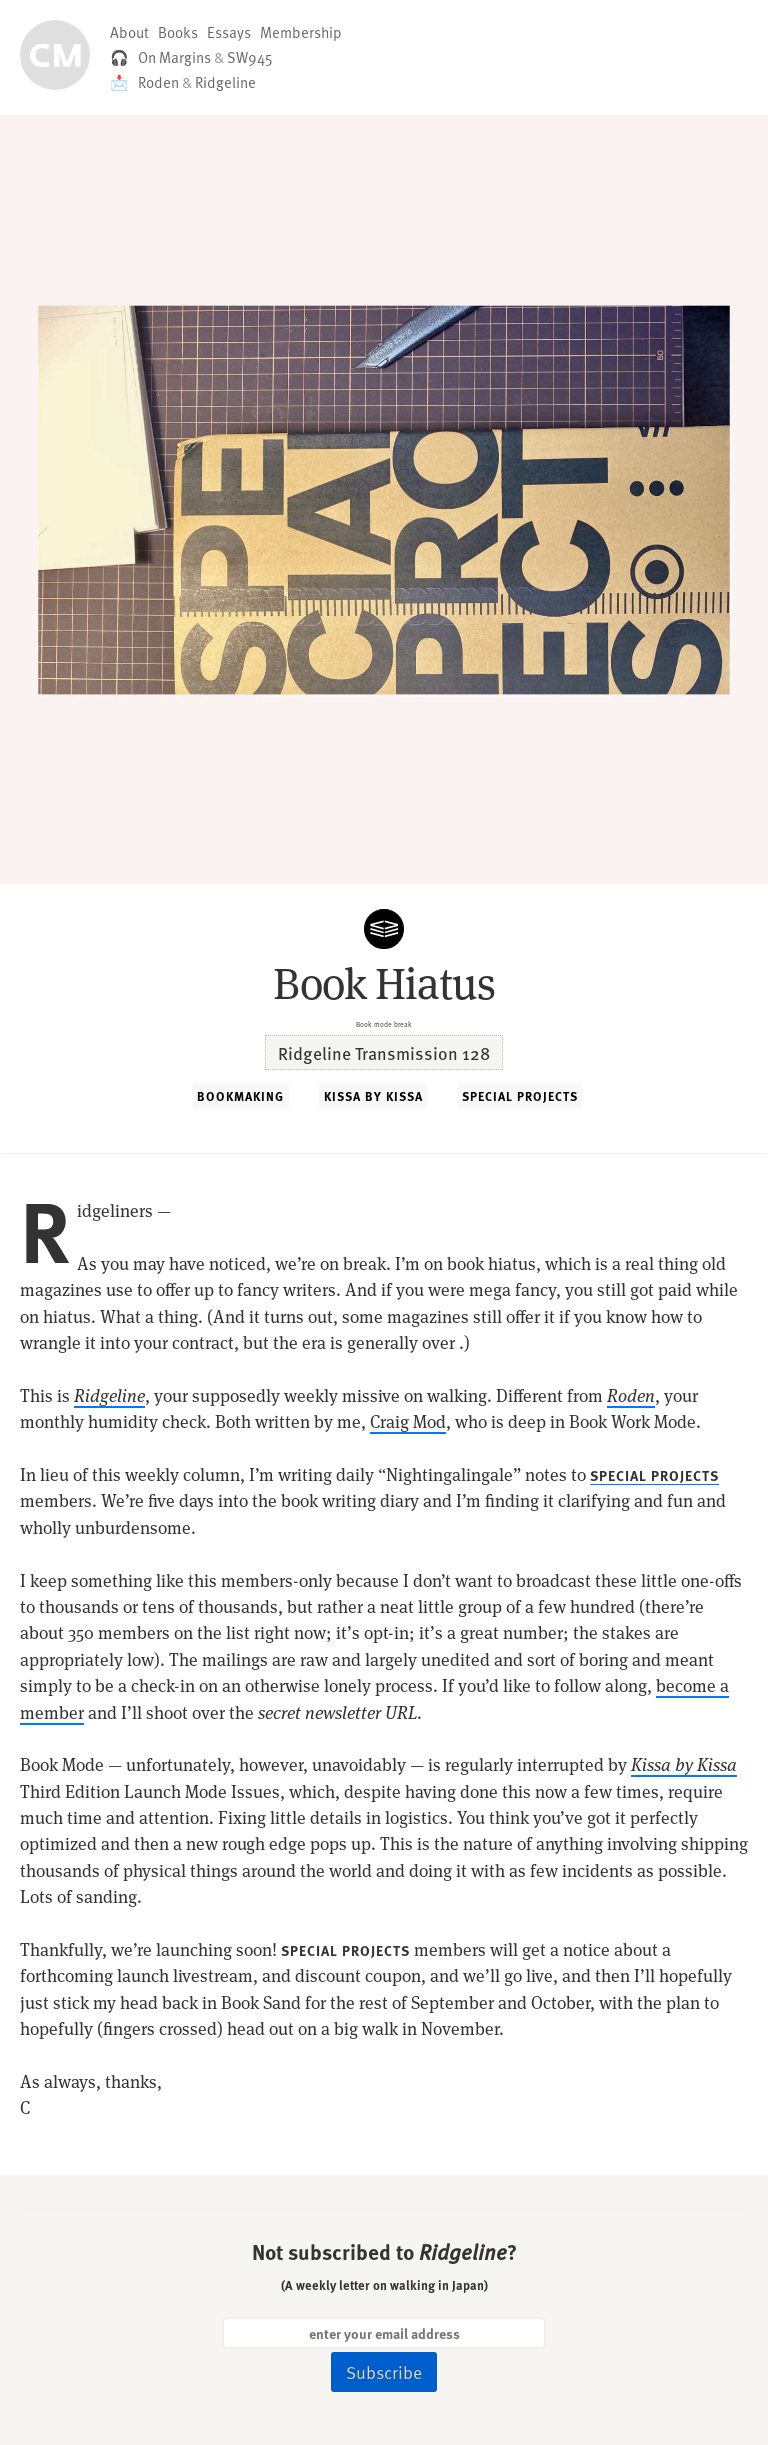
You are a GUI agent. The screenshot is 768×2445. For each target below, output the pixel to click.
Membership (301, 32)
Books (178, 32)
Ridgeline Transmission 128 (384, 1052)
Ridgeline (225, 82)
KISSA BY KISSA (373, 1096)
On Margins (174, 57)
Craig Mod (408, 1422)
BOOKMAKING (240, 1096)
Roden (158, 82)
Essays (229, 32)
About (129, 32)
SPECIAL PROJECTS (520, 1096)
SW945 (250, 57)
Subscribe (384, 2372)
